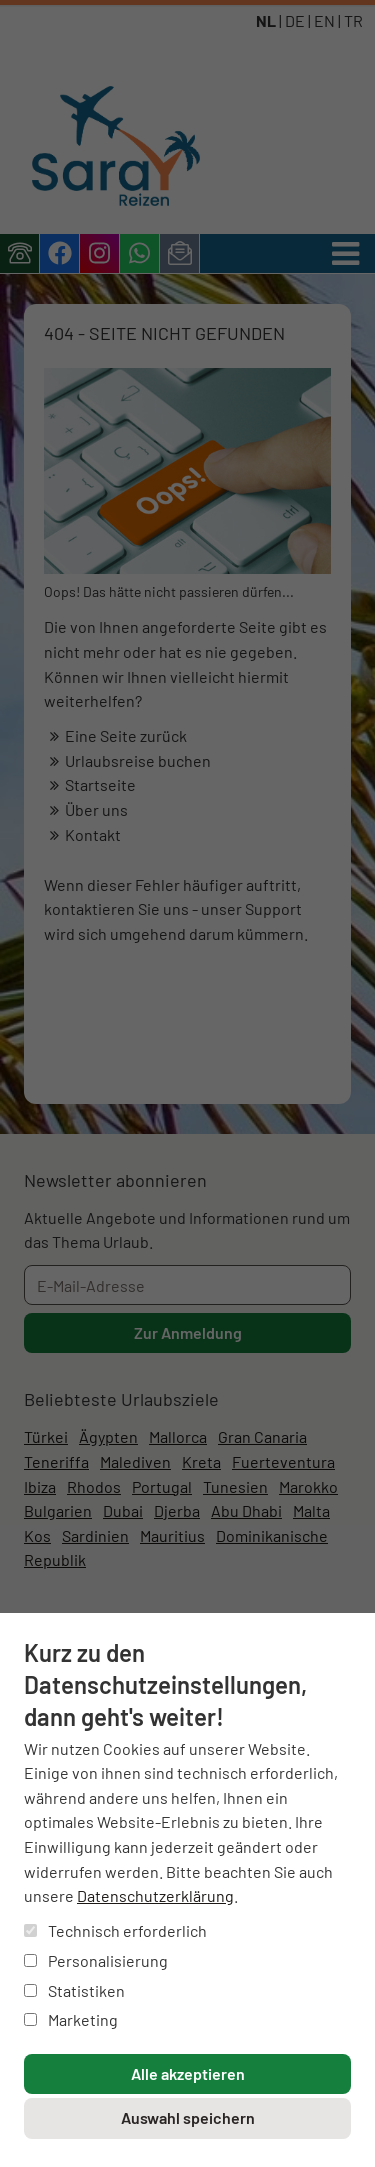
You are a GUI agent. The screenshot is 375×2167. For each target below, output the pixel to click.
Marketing (71, 2019)
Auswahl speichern (188, 2117)
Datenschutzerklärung (155, 1895)
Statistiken (74, 1990)
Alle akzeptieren (188, 2073)
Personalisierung (96, 1960)
